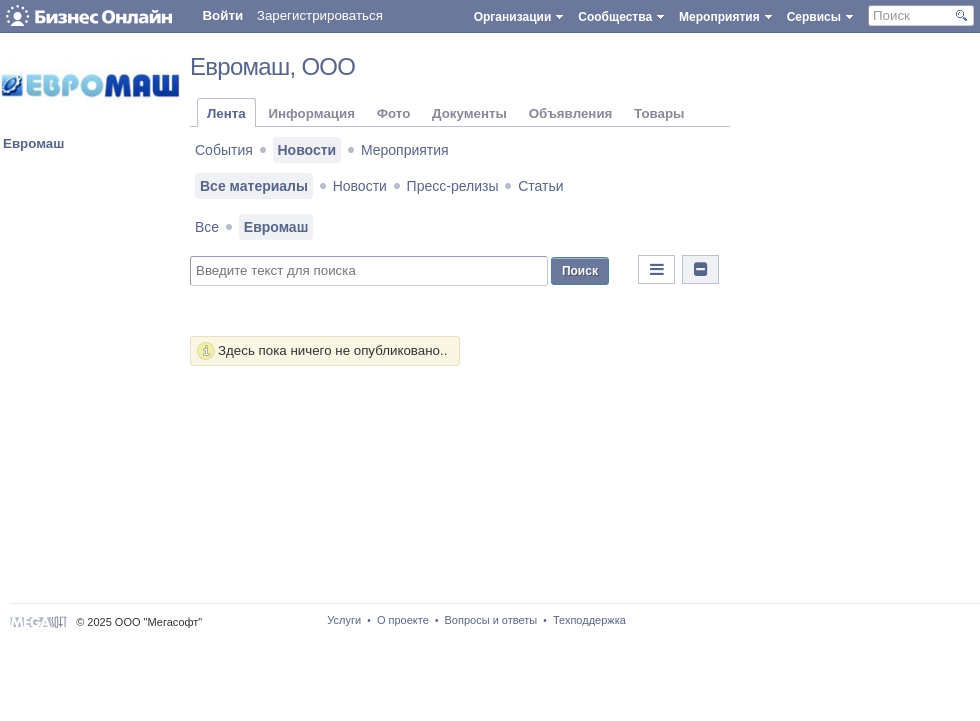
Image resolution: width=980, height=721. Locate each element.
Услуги (344, 620)
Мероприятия (405, 150)
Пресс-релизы (453, 186)
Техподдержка (589, 620)
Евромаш (33, 143)
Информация (311, 113)
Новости (307, 150)
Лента (226, 113)
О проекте (403, 620)
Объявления (571, 113)
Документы (469, 113)
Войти (222, 15)
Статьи (540, 186)
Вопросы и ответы (491, 620)
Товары (659, 113)
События (224, 150)
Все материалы (254, 186)
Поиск (580, 271)
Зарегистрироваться (320, 15)
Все (207, 227)
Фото (394, 113)
